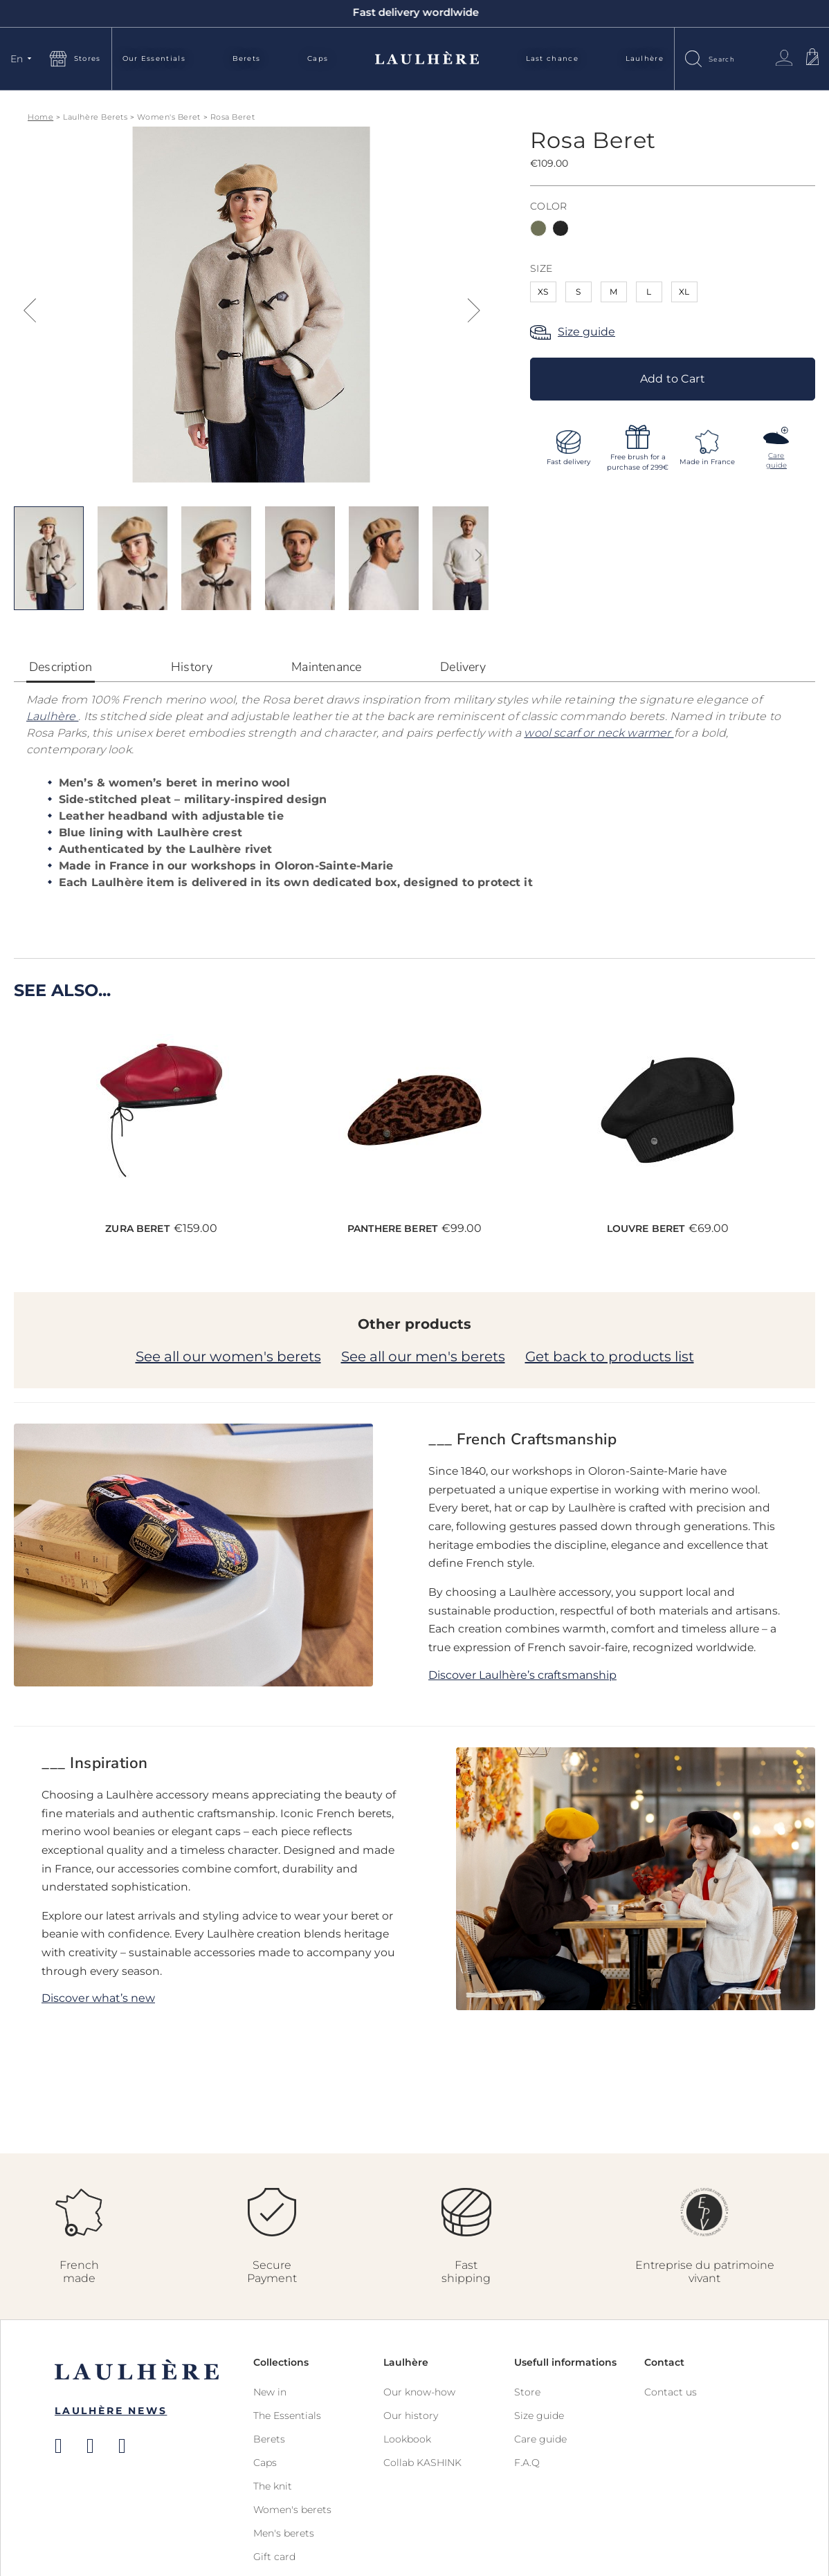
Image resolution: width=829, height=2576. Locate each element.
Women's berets (292, 2509)
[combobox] (735, 58)
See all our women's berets (228, 1356)
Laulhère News (111, 2410)
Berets (247, 58)
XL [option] (684, 291)
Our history (410, 2415)
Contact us (670, 2392)
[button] (22, 59)
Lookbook (407, 2439)
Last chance (552, 58)
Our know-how (419, 2392)
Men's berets (283, 2533)
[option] (538, 228)
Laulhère (645, 58)
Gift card (274, 2556)
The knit (272, 2486)
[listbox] (672, 230)
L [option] (649, 291)
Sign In (784, 58)
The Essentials (287, 2415)
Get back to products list (609, 1356)
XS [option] (543, 291)
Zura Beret (137, 1228)
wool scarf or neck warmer (598, 732)
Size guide (586, 331)
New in (269, 2392)
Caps (317, 58)
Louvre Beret (646, 1228)
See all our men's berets (423, 1356)
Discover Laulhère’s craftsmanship (522, 1675)
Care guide (540, 2439)
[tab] (60, 671)
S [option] (578, 291)
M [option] (614, 291)
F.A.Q (527, 2462)
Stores (87, 58)
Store (527, 2392)
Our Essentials (153, 58)
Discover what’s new (98, 1998)
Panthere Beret (392, 1228)
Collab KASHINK (422, 2462)
